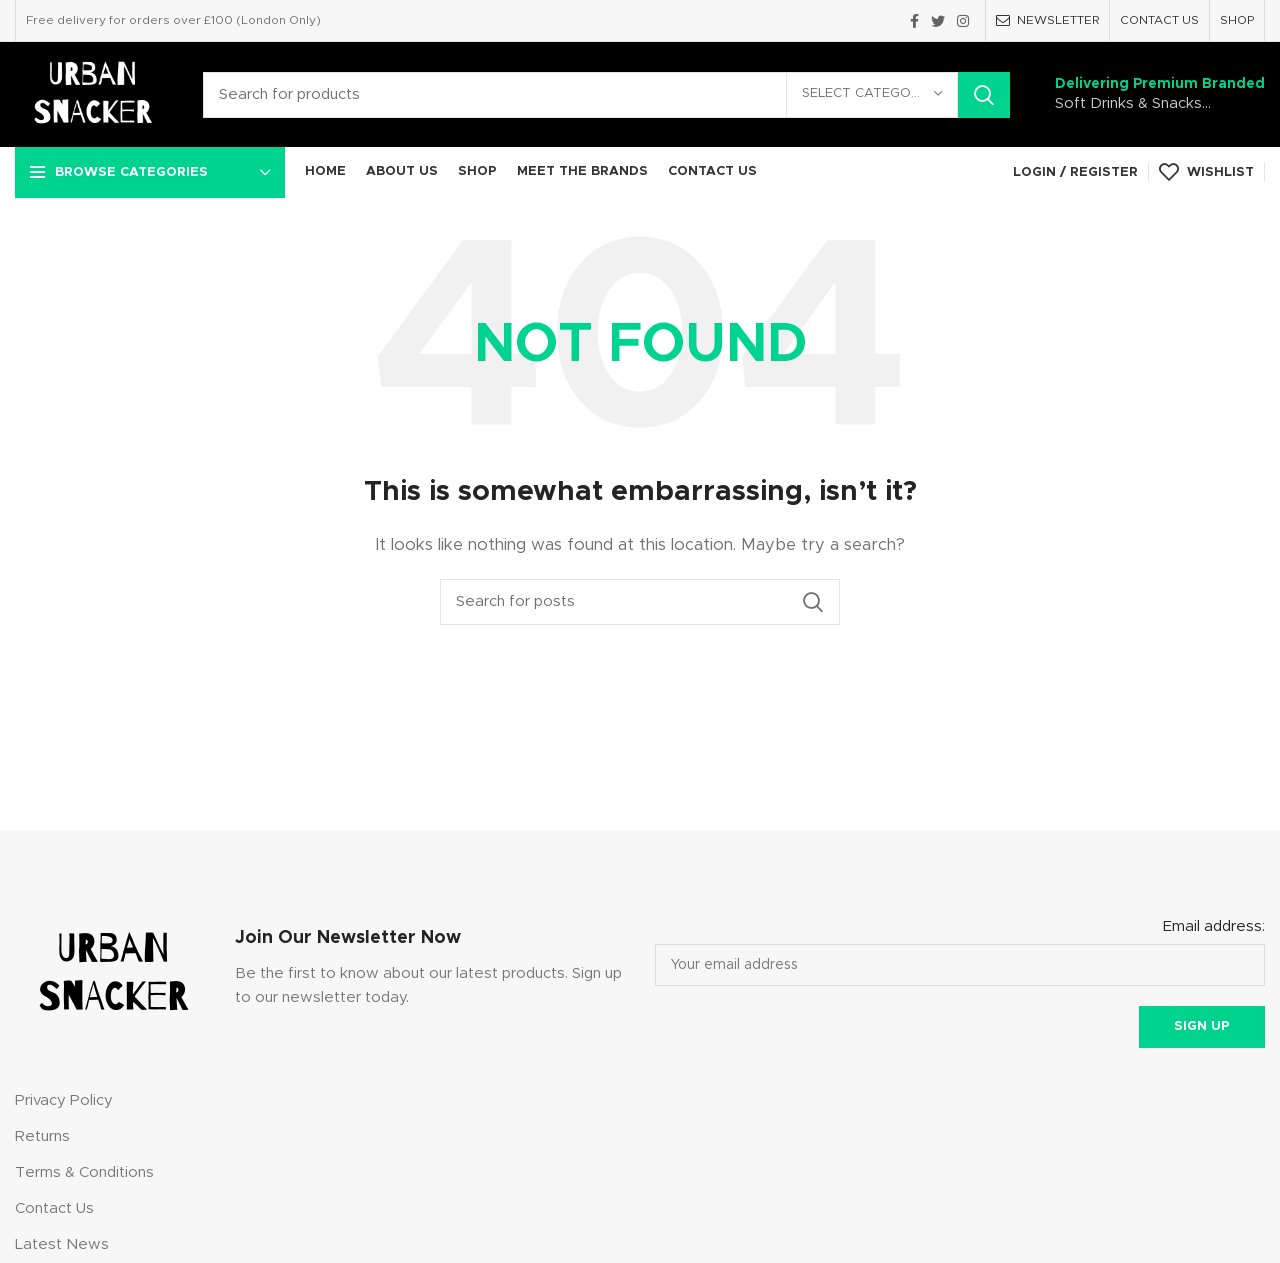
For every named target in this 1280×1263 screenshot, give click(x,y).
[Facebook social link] (914, 21)
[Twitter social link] (938, 21)
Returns (42, 1136)
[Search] (606, 95)
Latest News (62, 1244)
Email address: (1214, 926)
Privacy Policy (64, 1100)
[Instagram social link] (963, 21)
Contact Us (54, 1208)
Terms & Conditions (84, 1172)
